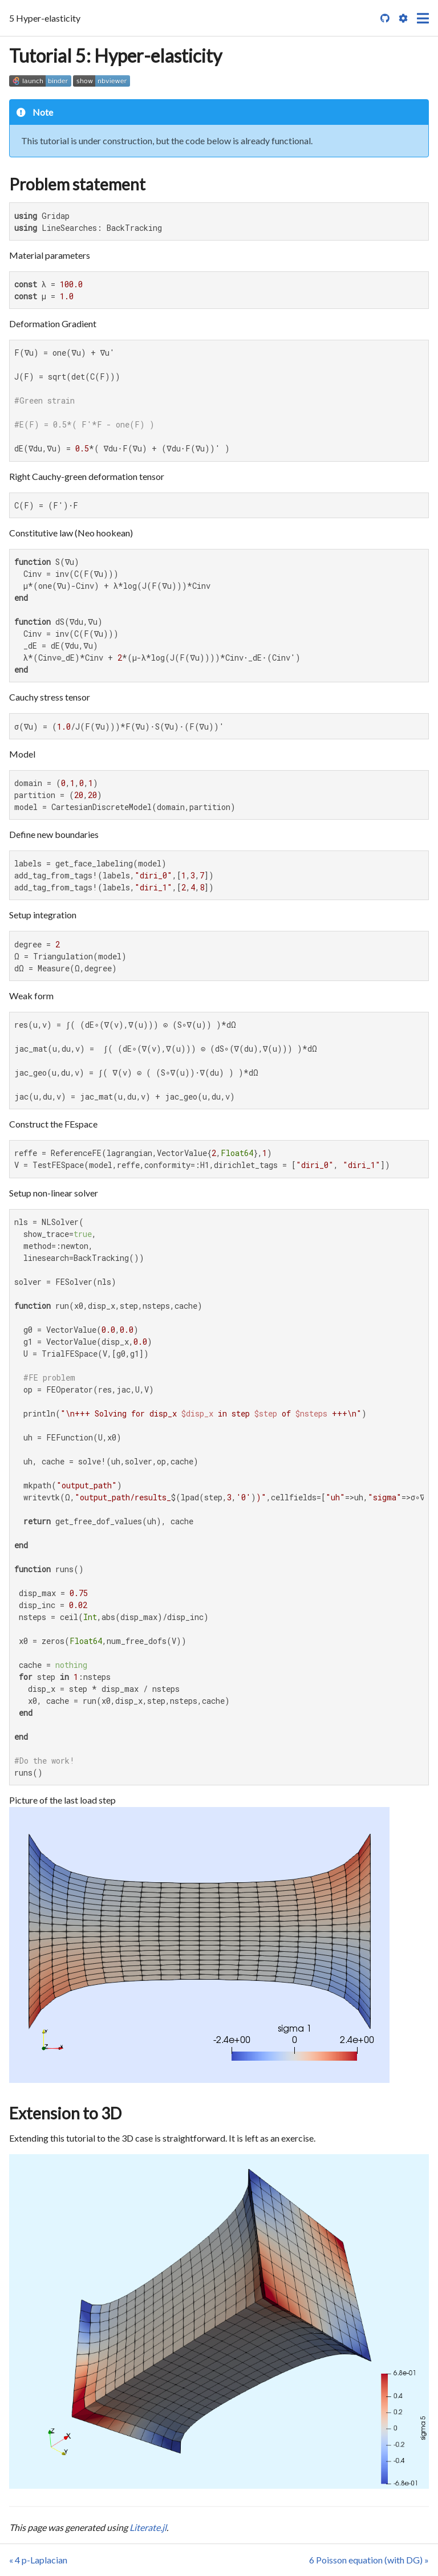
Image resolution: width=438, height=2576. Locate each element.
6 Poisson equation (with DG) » (369, 2559)
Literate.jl (148, 2527)
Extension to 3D (65, 2113)
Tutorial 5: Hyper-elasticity (115, 55)
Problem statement (77, 184)
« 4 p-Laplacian (38, 2559)
